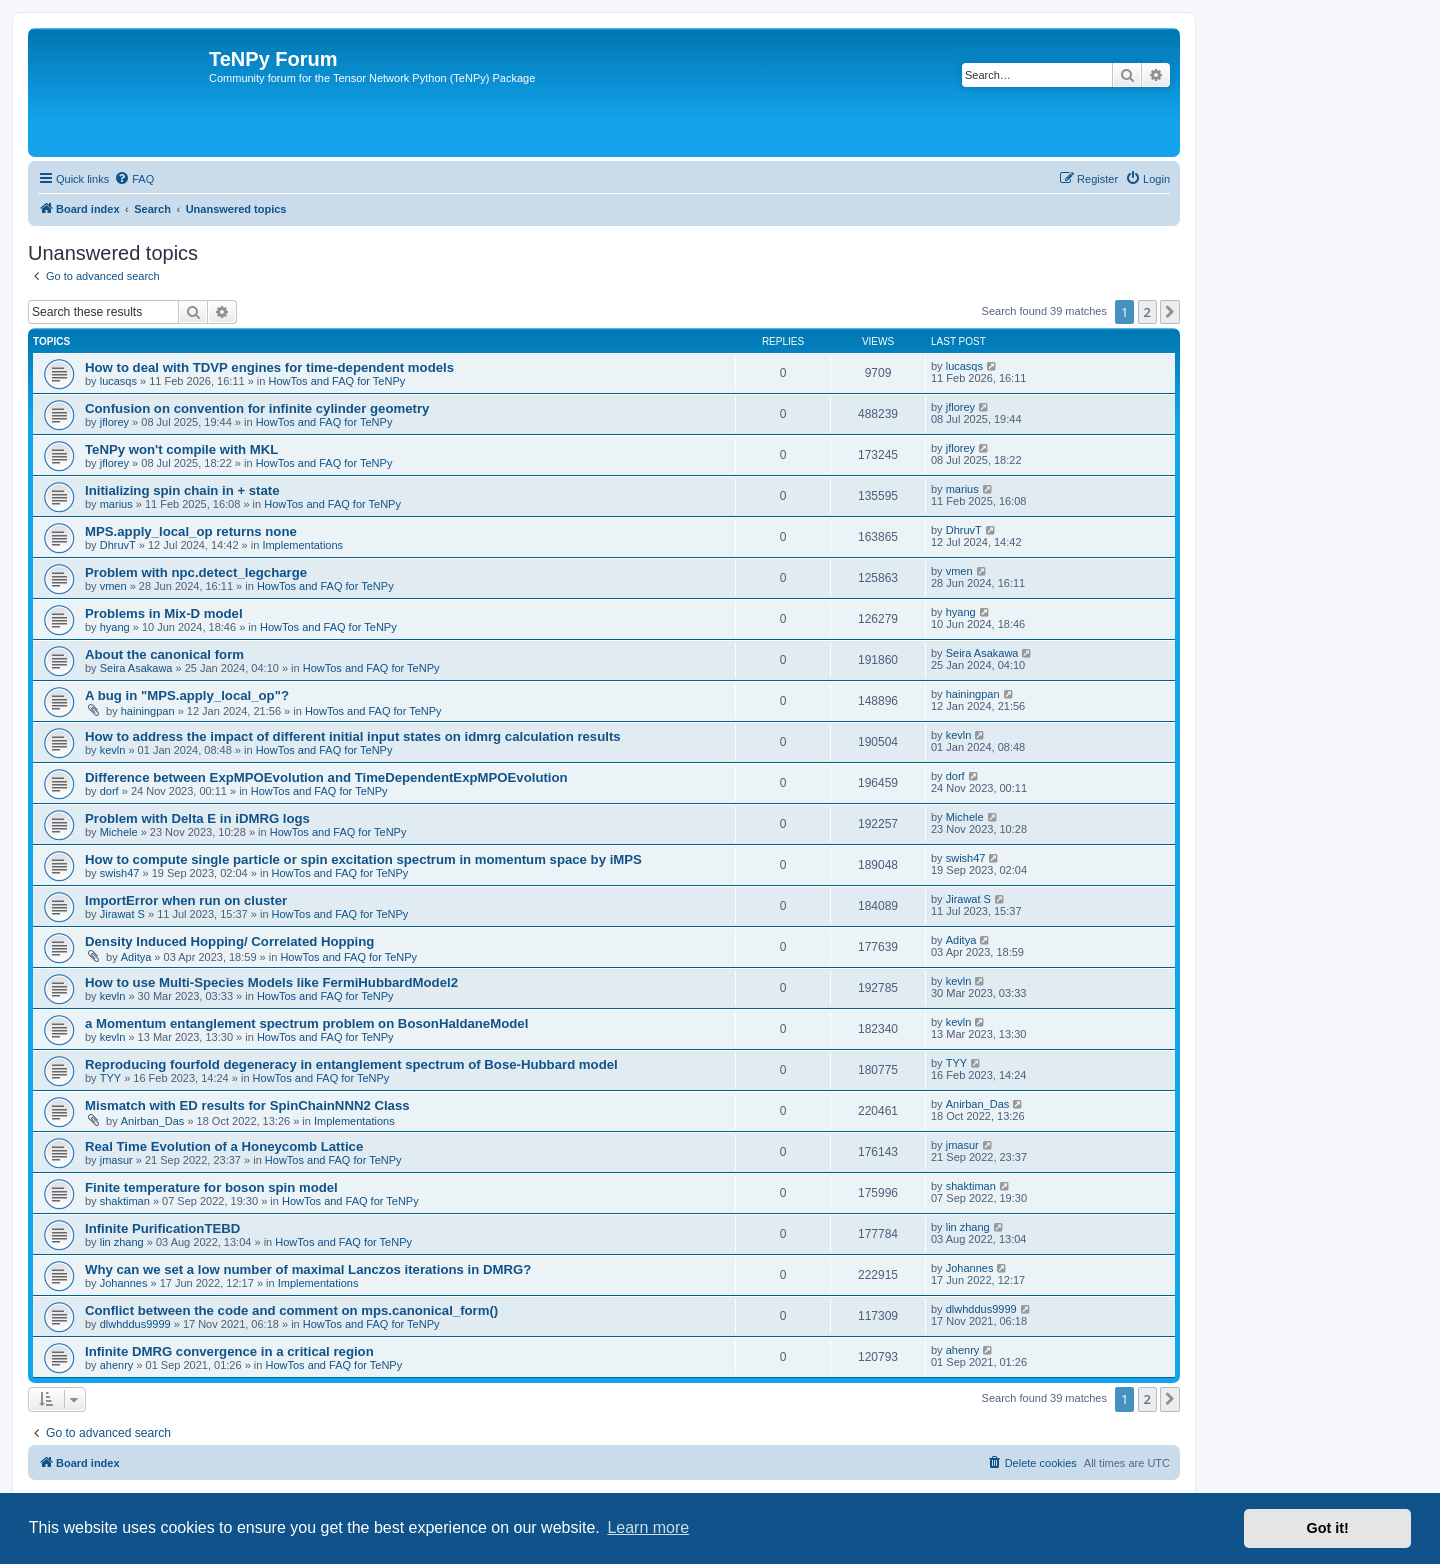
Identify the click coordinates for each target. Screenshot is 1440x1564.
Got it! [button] (1328, 1528)
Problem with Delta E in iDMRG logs (197, 818)
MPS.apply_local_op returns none (191, 531)
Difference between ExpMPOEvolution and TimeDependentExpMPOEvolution (326, 777)
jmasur (116, 1160)
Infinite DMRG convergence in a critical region (229, 1351)
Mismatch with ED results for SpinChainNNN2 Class (247, 1105)
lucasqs (118, 381)
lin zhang (122, 1242)
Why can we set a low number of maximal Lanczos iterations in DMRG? (308, 1269)
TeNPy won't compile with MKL (181, 449)
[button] (1170, 312)
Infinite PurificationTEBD (162, 1228)
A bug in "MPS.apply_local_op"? (187, 695)
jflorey (114, 422)
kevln (113, 750)
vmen (113, 586)
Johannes (124, 1283)
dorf (109, 791)
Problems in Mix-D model (164, 613)
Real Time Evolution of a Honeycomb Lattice (224, 1146)
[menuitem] (134, 179)
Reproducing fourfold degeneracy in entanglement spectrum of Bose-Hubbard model (351, 1064)
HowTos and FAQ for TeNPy (337, 381)
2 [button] (1147, 312)
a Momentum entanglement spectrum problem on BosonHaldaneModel (306, 1023)
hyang (115, 627)
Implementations (302, 545)
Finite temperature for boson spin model (211, 1187)
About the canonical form (164, 654)
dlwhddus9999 (135, 1324)
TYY (110, 1078)
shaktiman (125, 1201)
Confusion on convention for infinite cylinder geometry (257, 408)
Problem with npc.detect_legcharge (196, 572)
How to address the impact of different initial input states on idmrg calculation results (353, 736)
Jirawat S (122, 914)
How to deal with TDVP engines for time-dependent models (269, 367)
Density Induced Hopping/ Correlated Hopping (229, 941)
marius (116, 504)
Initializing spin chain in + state (182, 490)
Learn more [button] (648, 1527)
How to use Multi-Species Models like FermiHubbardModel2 (271, 982)
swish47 (120, 873)
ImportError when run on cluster (186, 900)
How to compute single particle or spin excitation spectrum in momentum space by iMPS (363, 859)
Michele (119, 832)
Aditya (136, 957)
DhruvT (118, 545)
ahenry (117, 1365)
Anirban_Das (153, 1121)
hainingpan (148, 711)
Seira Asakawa (136, 668)
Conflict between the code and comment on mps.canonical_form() (291, 1310)
